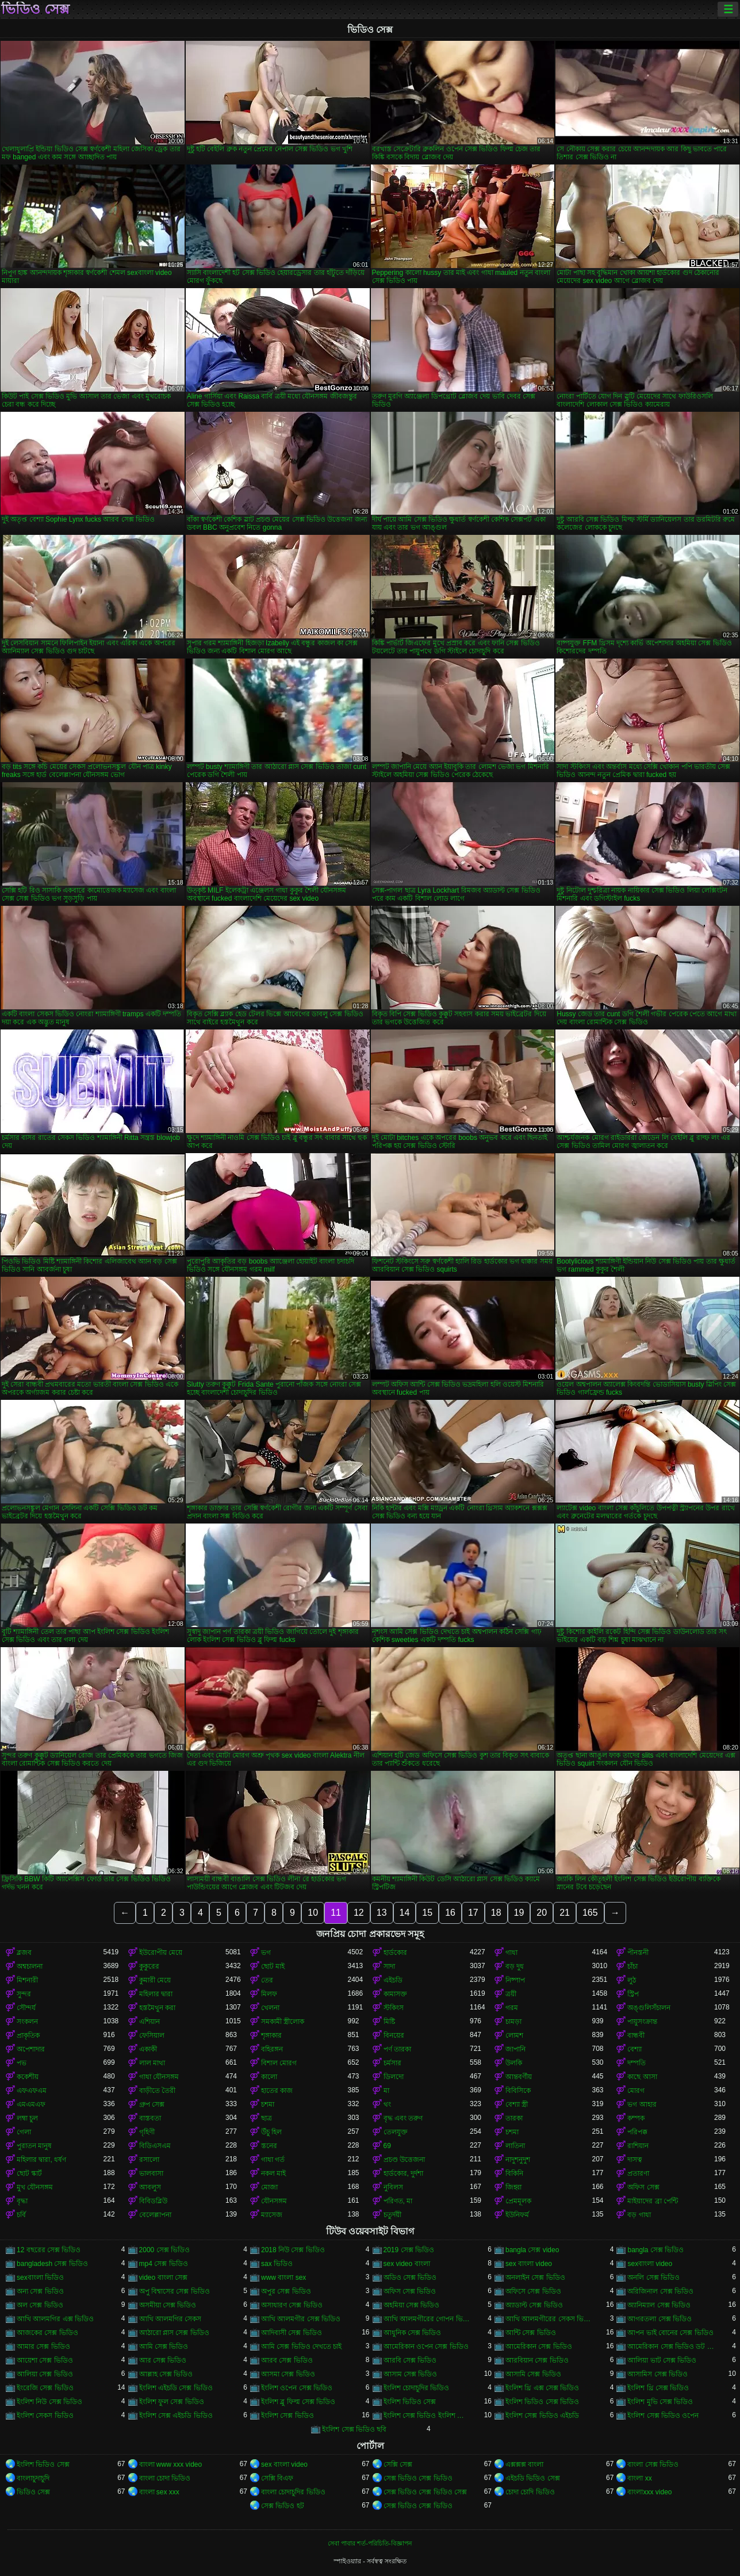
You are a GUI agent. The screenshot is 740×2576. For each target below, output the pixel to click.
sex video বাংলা (407, 2264)
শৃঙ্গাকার (271, 2035)
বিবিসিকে (518, 2091)
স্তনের (269, 2146)
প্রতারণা (638, 2173)
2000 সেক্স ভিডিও (164, 2250)
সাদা (389, 1966)
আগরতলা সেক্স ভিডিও (659, 2319)
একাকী (148, 2049)
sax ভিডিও (277, 2264)
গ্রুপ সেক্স (151, 2104)
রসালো (149, 2160)
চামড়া (513, 2022)
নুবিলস (393, 2187)
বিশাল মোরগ (279, 2063)
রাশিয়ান (638, 2146)
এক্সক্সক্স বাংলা (524, 2464)
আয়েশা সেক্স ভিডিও (45, 2360)
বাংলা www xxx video (170, 2464)
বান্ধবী (636, 2035)
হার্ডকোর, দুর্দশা (404, 2173)
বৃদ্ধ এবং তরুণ (403, 2118)
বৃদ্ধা (22, 2201)
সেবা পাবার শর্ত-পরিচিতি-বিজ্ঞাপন (370, 2543)
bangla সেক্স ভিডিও (655, 2250)
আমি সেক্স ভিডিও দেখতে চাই (301, 2346)
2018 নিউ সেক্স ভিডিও (293, 2250)
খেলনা (270, 2008)
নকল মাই (273, 2173)
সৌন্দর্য (26, 2008)
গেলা (24, 2132)
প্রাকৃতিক (28, 2035)
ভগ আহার (641, 2104)
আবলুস (150, 2187)
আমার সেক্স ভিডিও (43, 2346)
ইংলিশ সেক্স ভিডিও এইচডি (542, 2416)
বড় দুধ (514, 1966)
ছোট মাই (273, 1966)
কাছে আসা (642, 2077)
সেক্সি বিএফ (277, 2478)
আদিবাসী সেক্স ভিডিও (291, 2333)
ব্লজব (24, 1953)
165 (590, 1912)
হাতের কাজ (277, 2091)
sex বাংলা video (528, 2264)
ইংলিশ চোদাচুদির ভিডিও (417, 2388)
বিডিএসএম (155, 2146)
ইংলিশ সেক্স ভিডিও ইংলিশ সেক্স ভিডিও (427, 2416)
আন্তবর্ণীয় (518, 2077)
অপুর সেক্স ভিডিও (286, 2291)
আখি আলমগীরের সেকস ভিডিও (548, 2319)
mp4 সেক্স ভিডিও (163, 2264)
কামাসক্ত (395, 1994)
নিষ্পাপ (515, 1980)
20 (541, 1912)
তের (267, 1980)
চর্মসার (392, 2063)
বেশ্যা (634, 2049)
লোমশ (514, 2035)
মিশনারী (27, 1980)
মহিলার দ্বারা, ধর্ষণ (41, 2160)
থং (387, 2104)
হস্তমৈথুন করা (157, 2008)
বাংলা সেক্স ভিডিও (652, 2464)
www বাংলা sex (283, 2277)
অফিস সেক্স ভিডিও (410, 2291)
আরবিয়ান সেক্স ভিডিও (537, 2360)
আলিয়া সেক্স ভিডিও (45, 2374)
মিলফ (269, 1994)
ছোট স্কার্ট (29, 2173)
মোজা (269, 2187)
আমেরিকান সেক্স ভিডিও (538, 2346)
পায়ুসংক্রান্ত (642, 2022)
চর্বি (21, 2215)
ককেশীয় (28, 2077)
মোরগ (636, 2091)
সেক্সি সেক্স (398, 2464)
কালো (269, 2077)
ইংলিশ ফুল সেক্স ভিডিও (171, 2402)
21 (564, 1912)
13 (382, 1912)
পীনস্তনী (638, 1953)
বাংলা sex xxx (159, 2492)
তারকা (514, 2118)
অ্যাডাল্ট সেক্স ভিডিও (534, 2305)
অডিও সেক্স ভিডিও (410, 2277)
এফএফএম (32, 2091)
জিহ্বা (513, 2187)
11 (336, 1912)
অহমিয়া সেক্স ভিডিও (412, 2305)
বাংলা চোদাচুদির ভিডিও (293, 2492)
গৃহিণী (147, 2132)
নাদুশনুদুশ (517, 2160)
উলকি (513, 2063)
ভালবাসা (151, 2173)
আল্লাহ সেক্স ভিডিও (166, 2374)
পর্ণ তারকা (397, 2049)
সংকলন (27, 2022)
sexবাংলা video (649, 2264)
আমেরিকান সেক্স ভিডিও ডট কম (670, 2346)
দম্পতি (636, 2063)
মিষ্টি (389, 2022)
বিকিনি (514, 2173)
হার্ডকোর (395, 1953)
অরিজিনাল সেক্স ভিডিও (660, 2291)
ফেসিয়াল (151, 2035)
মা (386, 2091)
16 (450, 1912)
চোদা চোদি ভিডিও (530, 2492)
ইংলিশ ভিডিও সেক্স (410, 2402)
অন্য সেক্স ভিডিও (40, 2291)
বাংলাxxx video (649, 2492)
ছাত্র (266, 2118)
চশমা (267, 2104)
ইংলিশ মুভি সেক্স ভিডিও (660, 2402)
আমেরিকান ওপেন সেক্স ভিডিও (426, 2346)
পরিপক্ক (637, 2132)
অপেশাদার (31, 2049)
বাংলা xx (639, 2478)
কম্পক (636, 2118)
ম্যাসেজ (271, 2215)
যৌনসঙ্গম (274, 2201)
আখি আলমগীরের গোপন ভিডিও (427, 2319)
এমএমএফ (31, 2104)
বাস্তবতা (150, 2118)
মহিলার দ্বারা (155, 1994)
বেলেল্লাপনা (155, 2215)
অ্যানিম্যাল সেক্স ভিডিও (659, 2305)
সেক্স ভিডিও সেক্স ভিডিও (418, 2478)
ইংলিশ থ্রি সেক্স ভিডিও (658, 2388)
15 (427, 1912)
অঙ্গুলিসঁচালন (648, 2008)
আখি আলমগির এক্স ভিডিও (55, 2319)
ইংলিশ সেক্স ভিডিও (287, 2416)
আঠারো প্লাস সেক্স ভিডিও (174, 2333)
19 (519, 1912)
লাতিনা (515, 2146)
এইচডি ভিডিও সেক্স (532, 2478)
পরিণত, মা (398, 2201)
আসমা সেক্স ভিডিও (288, 2374)
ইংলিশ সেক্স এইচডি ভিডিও (176, 2416)
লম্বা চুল (27, 2118)
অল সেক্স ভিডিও (40, 2305)
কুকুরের (149, 1966)
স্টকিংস (394, 2008)
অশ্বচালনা (30, 1966)
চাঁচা (632, 1966)
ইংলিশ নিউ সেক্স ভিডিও (49, 2402)
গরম (511, 2008)
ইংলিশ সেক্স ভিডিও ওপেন (663, 2416)
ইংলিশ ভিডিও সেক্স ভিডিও (542, 2402)
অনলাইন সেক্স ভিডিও (535, 2277)
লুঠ (631, 1980)
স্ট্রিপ (633, 1994)
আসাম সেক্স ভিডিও (411, 2374)
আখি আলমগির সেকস (170, 2319)
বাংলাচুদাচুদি (33, 2478)
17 (473, 1912)
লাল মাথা (152, 2063)
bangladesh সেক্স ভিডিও (52, 2264)
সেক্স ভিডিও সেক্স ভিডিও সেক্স (425, 2492)
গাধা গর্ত (273, 2160)
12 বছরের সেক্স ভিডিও (48, 2250)
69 (387, 2146)
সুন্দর (24, 1994)
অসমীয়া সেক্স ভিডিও (168, 2305)
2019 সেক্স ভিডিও (409, 2250)
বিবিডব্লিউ (153, 2201)
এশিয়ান (149, 2022)
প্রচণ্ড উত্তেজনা (404, 2160)
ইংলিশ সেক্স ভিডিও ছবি (354, 2429)
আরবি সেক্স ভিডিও (410, 2360)
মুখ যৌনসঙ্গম (35, 2187)
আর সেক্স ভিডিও (163, 2360)
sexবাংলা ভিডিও (40, 2277)
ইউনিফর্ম (517, 2215)
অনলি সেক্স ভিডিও (653, 2277)
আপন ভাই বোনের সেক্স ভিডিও (670, 2333)
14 (405, 1912)
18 (496, 1912)
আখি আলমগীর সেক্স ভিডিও (300, 2319)
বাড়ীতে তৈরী (157, 2091)
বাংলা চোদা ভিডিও (165, 2478)
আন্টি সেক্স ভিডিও (530, 2333)
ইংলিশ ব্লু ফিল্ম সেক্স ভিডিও (298, 2402)
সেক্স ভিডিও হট (282, 2506)
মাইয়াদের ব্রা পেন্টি (652, 2201)
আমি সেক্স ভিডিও (164, 2346)
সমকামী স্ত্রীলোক (282, 2022)
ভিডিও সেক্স (35, 9)
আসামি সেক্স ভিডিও (533, 2374)
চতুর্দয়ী (392, 2215)
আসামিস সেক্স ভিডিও (657, 2374)
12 (359, 1912)
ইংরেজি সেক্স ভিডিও (45, 2388)
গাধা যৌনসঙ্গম (159, 2077)
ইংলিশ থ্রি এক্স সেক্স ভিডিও (542, 2388)
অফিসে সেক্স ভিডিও (533, 2291)
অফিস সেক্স (643, 2187)
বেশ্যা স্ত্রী (516, 2104)
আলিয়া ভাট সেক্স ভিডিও (661, 2360)
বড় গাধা (638, 2215)
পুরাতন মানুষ (34, 2146)
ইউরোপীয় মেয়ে (160, 1953)
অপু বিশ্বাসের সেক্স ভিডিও (174, 2291)
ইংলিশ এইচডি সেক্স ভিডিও (176, 2388)
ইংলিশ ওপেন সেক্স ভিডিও (296, 2388)
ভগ (266, 1953)
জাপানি (515, 2049)
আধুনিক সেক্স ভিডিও (413, 2333)
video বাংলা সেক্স (163, 2277)
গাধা (511, 1953)
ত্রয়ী (510, 1994)
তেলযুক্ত (396, 2132)
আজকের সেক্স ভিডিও (47, 2333)
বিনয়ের (394, 2035)
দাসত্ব (634, 2160)
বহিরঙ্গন (272, 2049)
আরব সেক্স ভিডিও (287, 2360)
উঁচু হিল (271, 2132)
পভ (21, 2063)
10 (313, 1912)
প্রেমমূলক (518, 2201)
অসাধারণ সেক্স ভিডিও (292, 2305)
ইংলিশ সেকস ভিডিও (45, 2416)
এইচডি (393, 1980)
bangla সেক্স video (532, 2250)
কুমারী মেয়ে (155, 1980)
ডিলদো (394, 2077)
